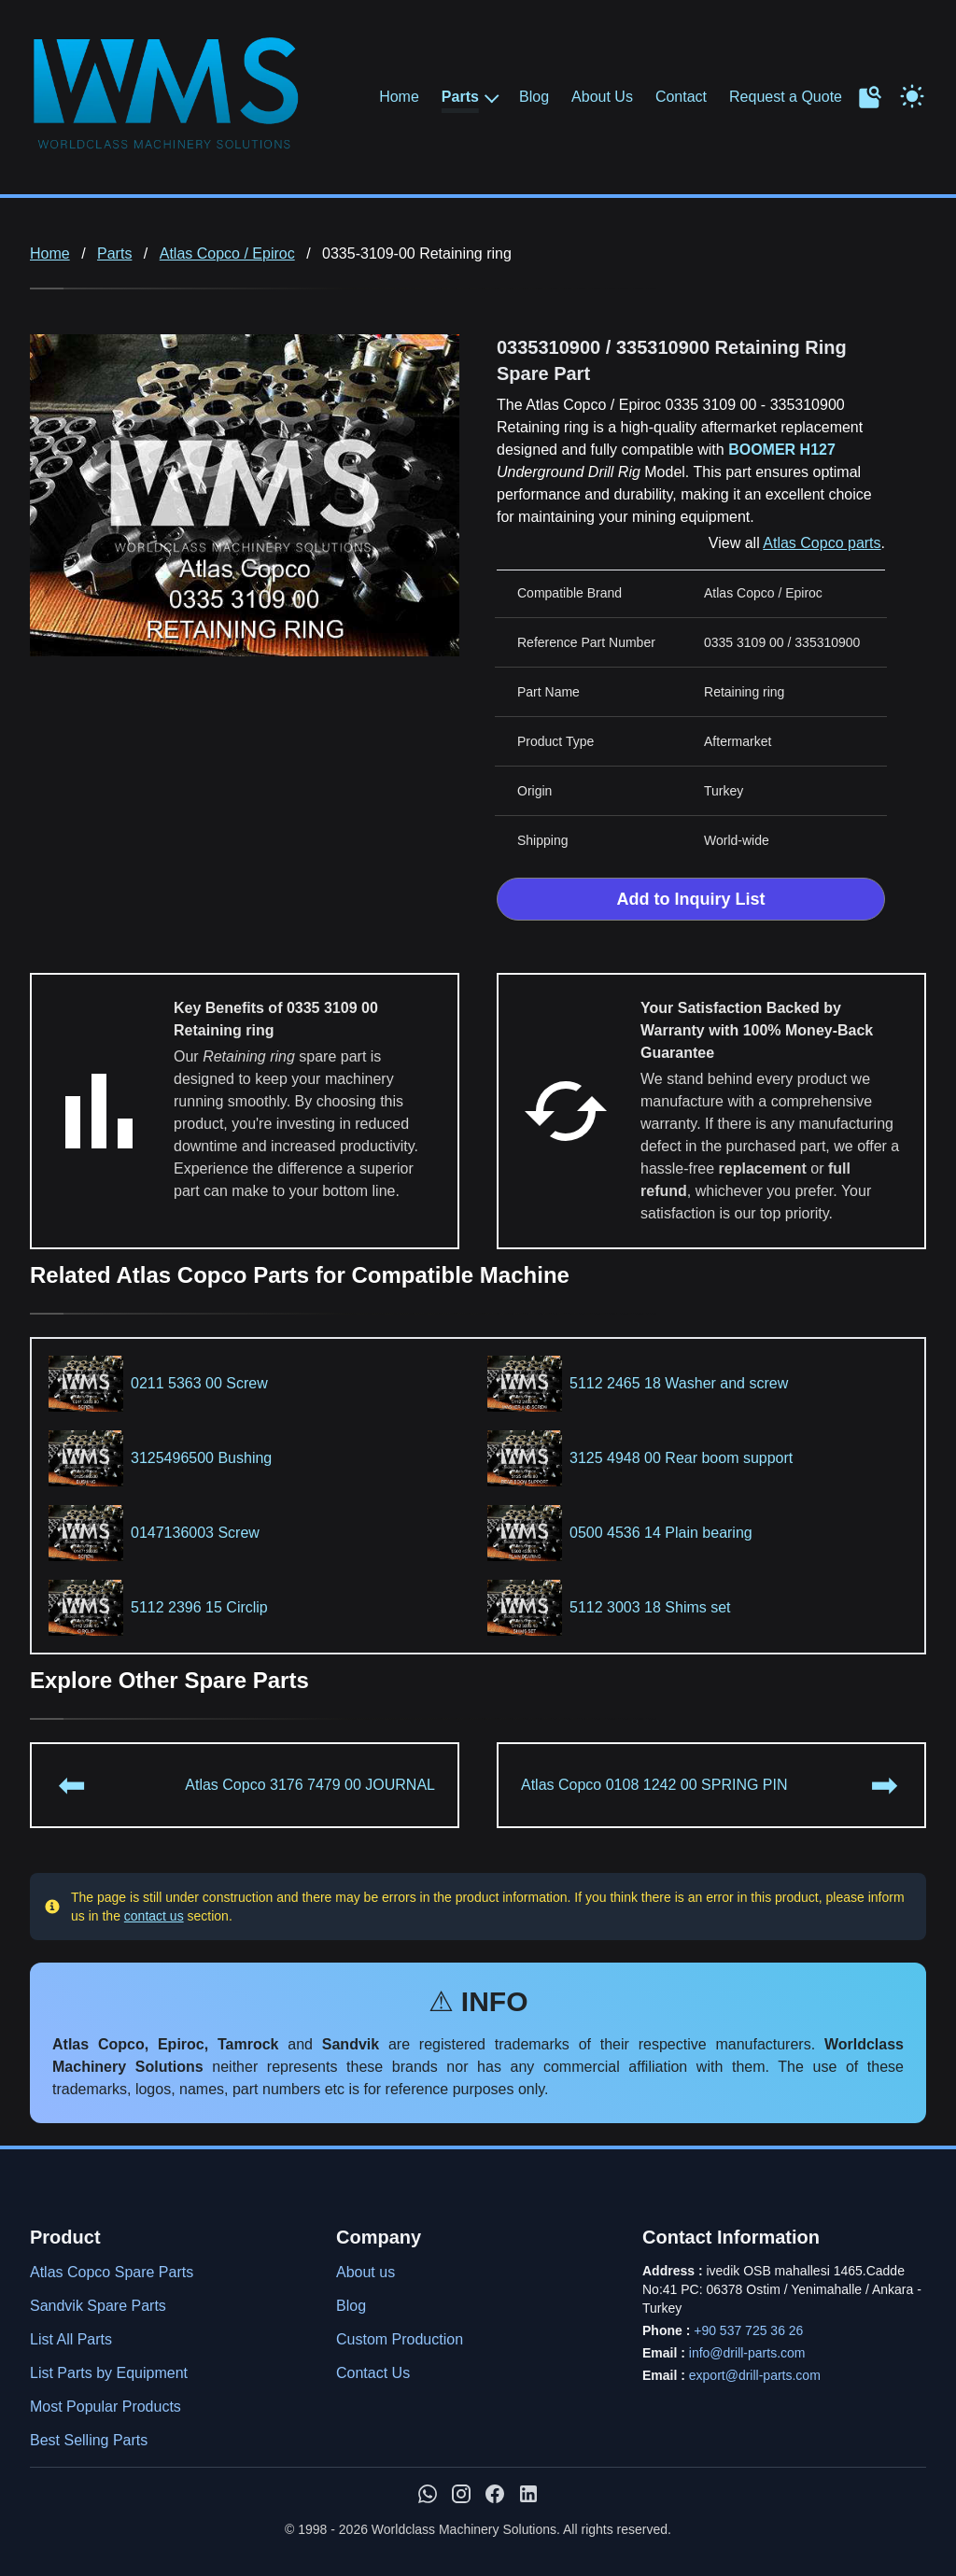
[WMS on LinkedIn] (528, 2494)
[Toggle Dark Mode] (912, 94)
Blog (534, 97)
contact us (154, 1915)
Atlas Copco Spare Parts (111, 2272)
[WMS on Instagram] (461, 2494)
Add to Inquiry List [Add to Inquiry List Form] (691, 899)
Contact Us (373, 2373)
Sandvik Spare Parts (98, 2306)
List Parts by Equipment (109, 2373)
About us (365, 2272)
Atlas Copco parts (821, 543)
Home (399, 97)
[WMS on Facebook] (495, 2494)
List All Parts (71, 2339)
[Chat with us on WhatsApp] (427, 2494)
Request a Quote (785, 97)
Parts (460, 97)
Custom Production (399, 2339)
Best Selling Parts (89, 2440)
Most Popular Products (105, 2406)
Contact (681, 97)
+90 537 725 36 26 (748, 2330)
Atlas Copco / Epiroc (227, 253)
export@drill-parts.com (755, 2375)
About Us (602, 97)
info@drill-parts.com (747, 2352)
